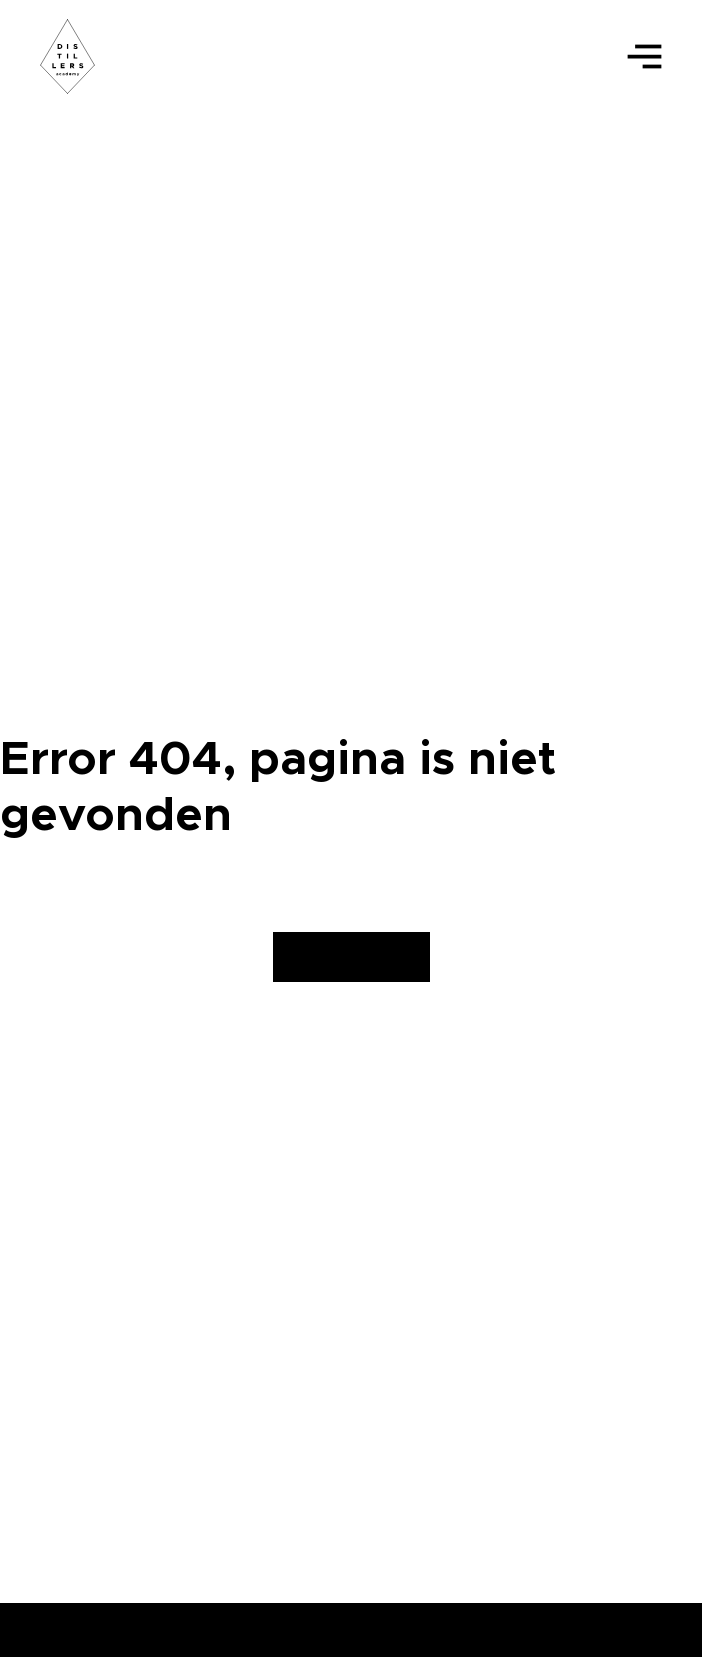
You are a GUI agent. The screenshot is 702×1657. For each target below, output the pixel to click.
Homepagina (351, 957)
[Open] (644, 56)
